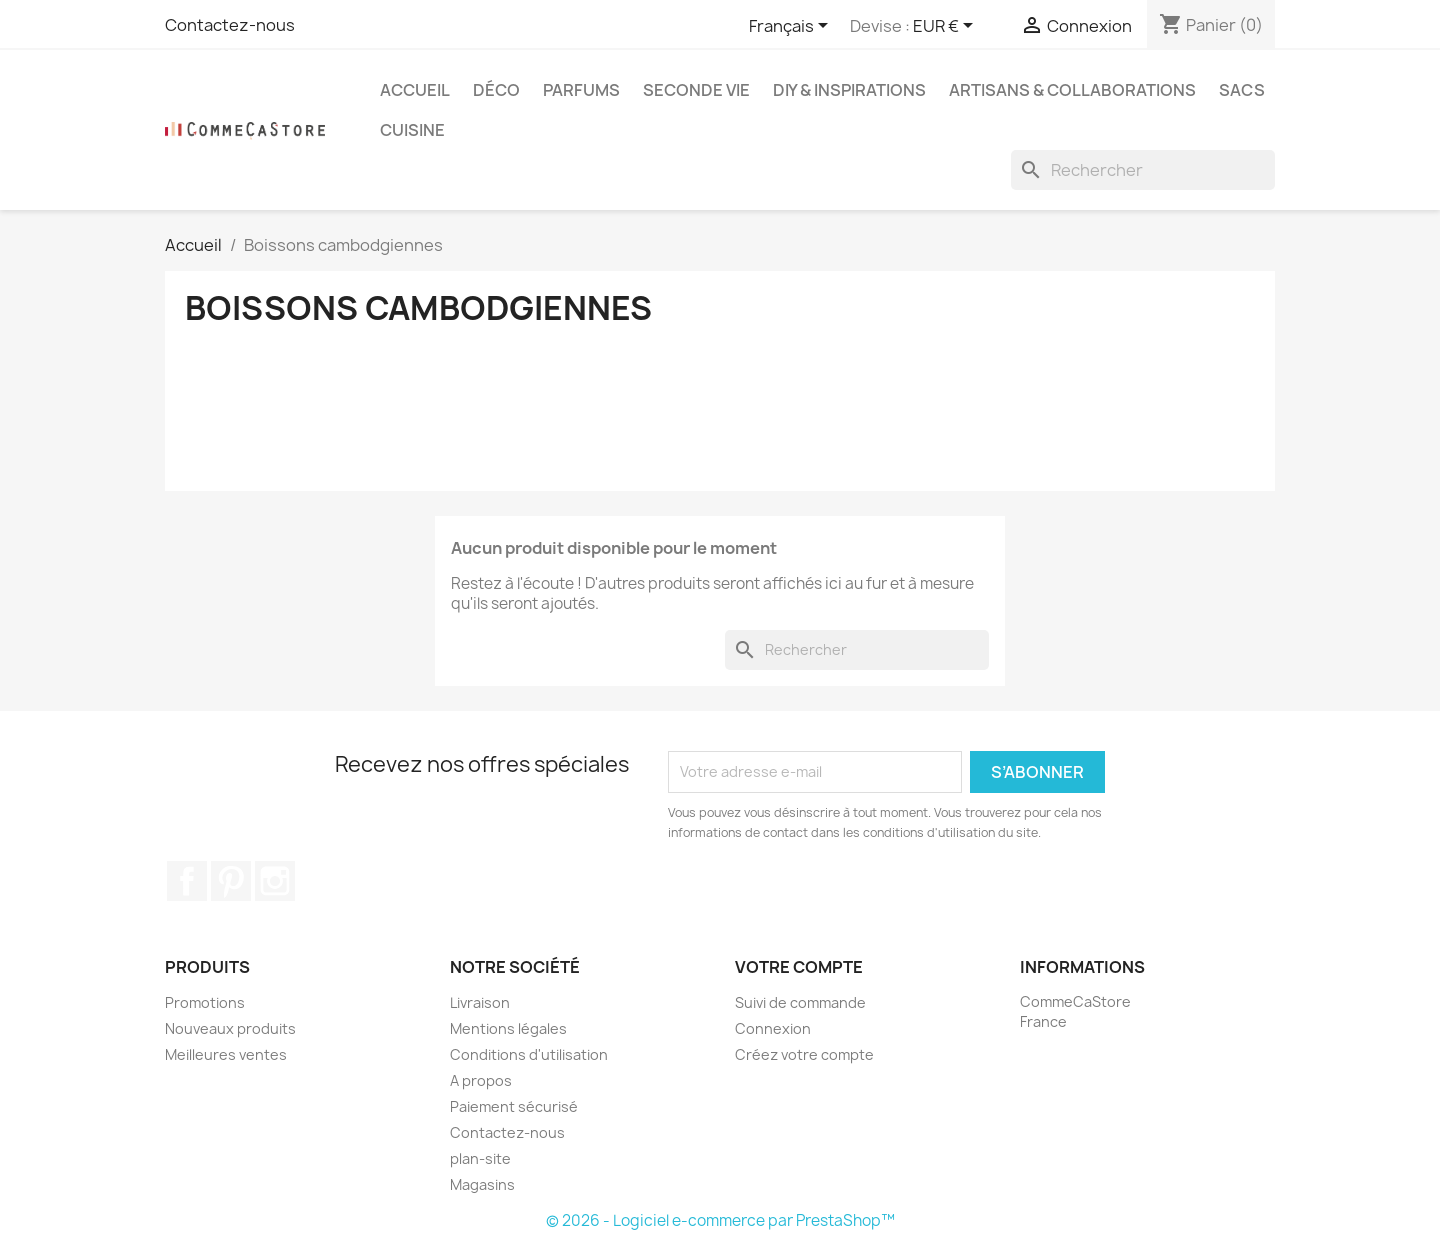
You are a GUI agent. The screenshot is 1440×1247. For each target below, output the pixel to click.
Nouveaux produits (230, 1028)
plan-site (480, 1158)
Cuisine (412, 130)
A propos (481, 1080)
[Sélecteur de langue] (792, 27)
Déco (496, 90)
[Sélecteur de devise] (946, 27)
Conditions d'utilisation (529, 1054)
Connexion (773, 1028)
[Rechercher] (1143, 170)
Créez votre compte (804, 1054)
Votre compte (799, 967)
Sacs (1242, 90)
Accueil (415, 90)
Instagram (275, 881)
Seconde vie (696, 90)
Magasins (482, 1184)
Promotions (205, 1002)
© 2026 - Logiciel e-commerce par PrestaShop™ (720, 1220)
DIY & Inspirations (849, 90)
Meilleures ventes (226, 1054)
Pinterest (231, 881)
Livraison (480, 1002)
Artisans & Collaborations (1072, 90)
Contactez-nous (230, 25)
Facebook (187, 881)
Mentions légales (508, 1028)
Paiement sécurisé (514, 1106)
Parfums (581, 90)
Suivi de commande (800, 1002)
